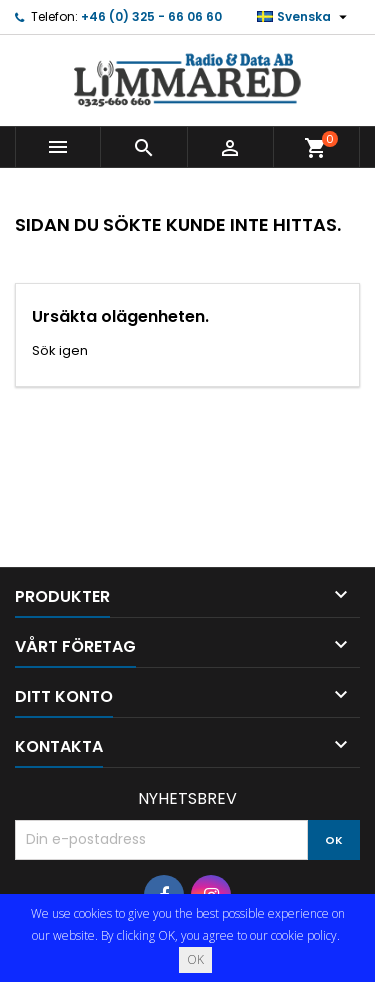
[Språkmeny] (304, 17)
